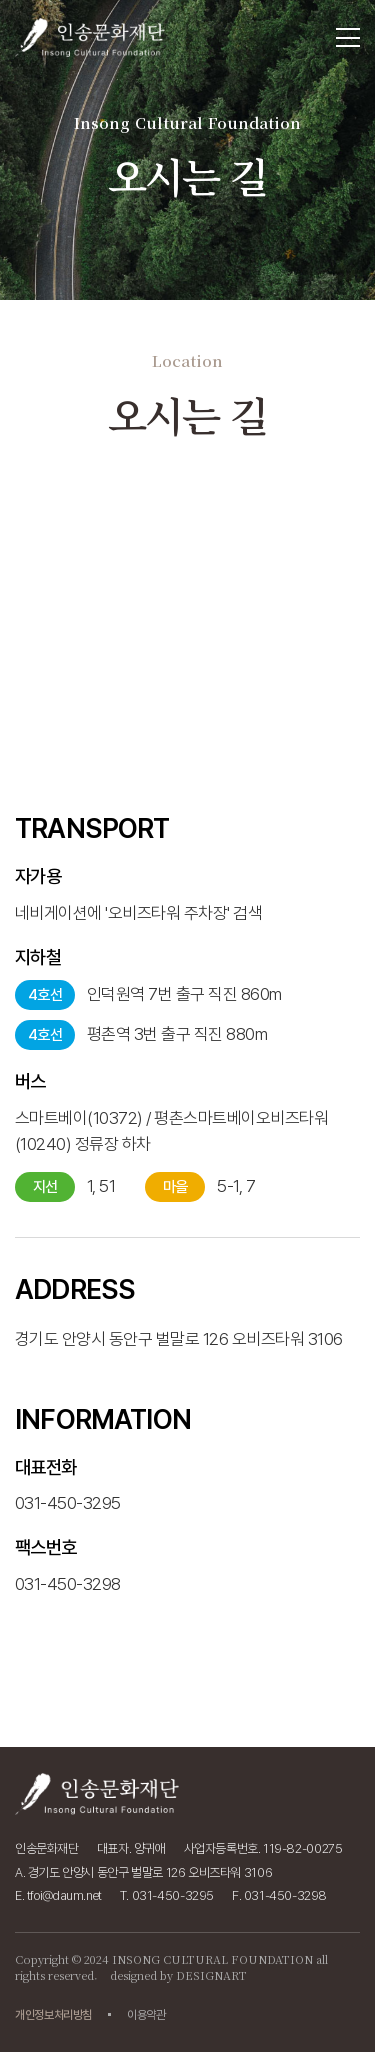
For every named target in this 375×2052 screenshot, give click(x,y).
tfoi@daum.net (64, 1895)
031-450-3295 (68, 1597)
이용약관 (146, 2015)
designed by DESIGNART (178, 1975)
